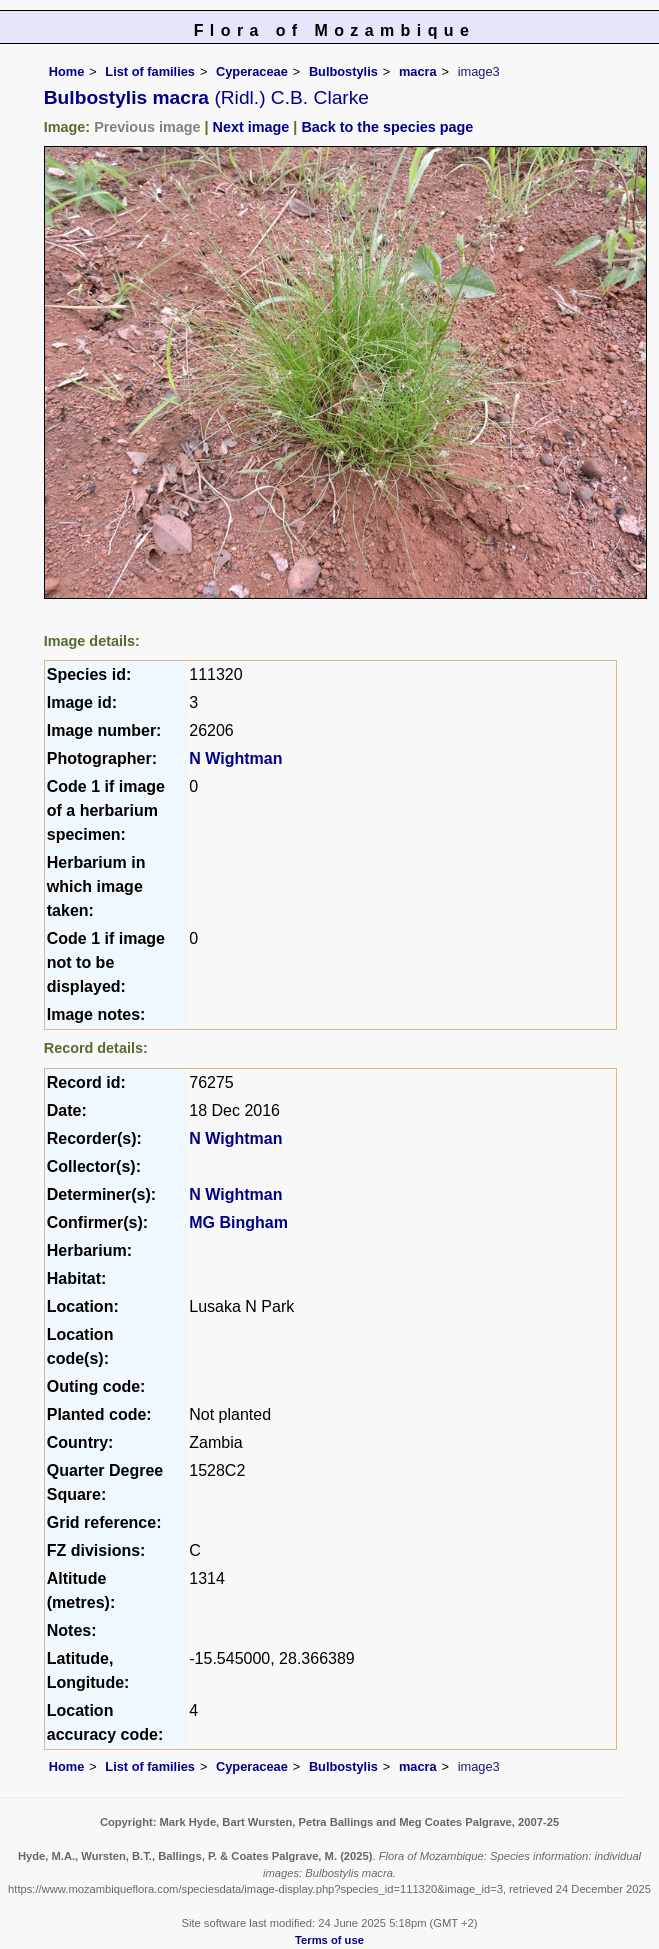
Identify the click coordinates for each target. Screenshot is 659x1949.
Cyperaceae (252, 71)
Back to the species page (387, 127)
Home (67, 71)
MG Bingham (238, 1222)
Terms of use (329, 1940)
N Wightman (235, 758)
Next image (251, 127)
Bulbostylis (343, 71)
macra (418, 71)
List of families (150, 71)
